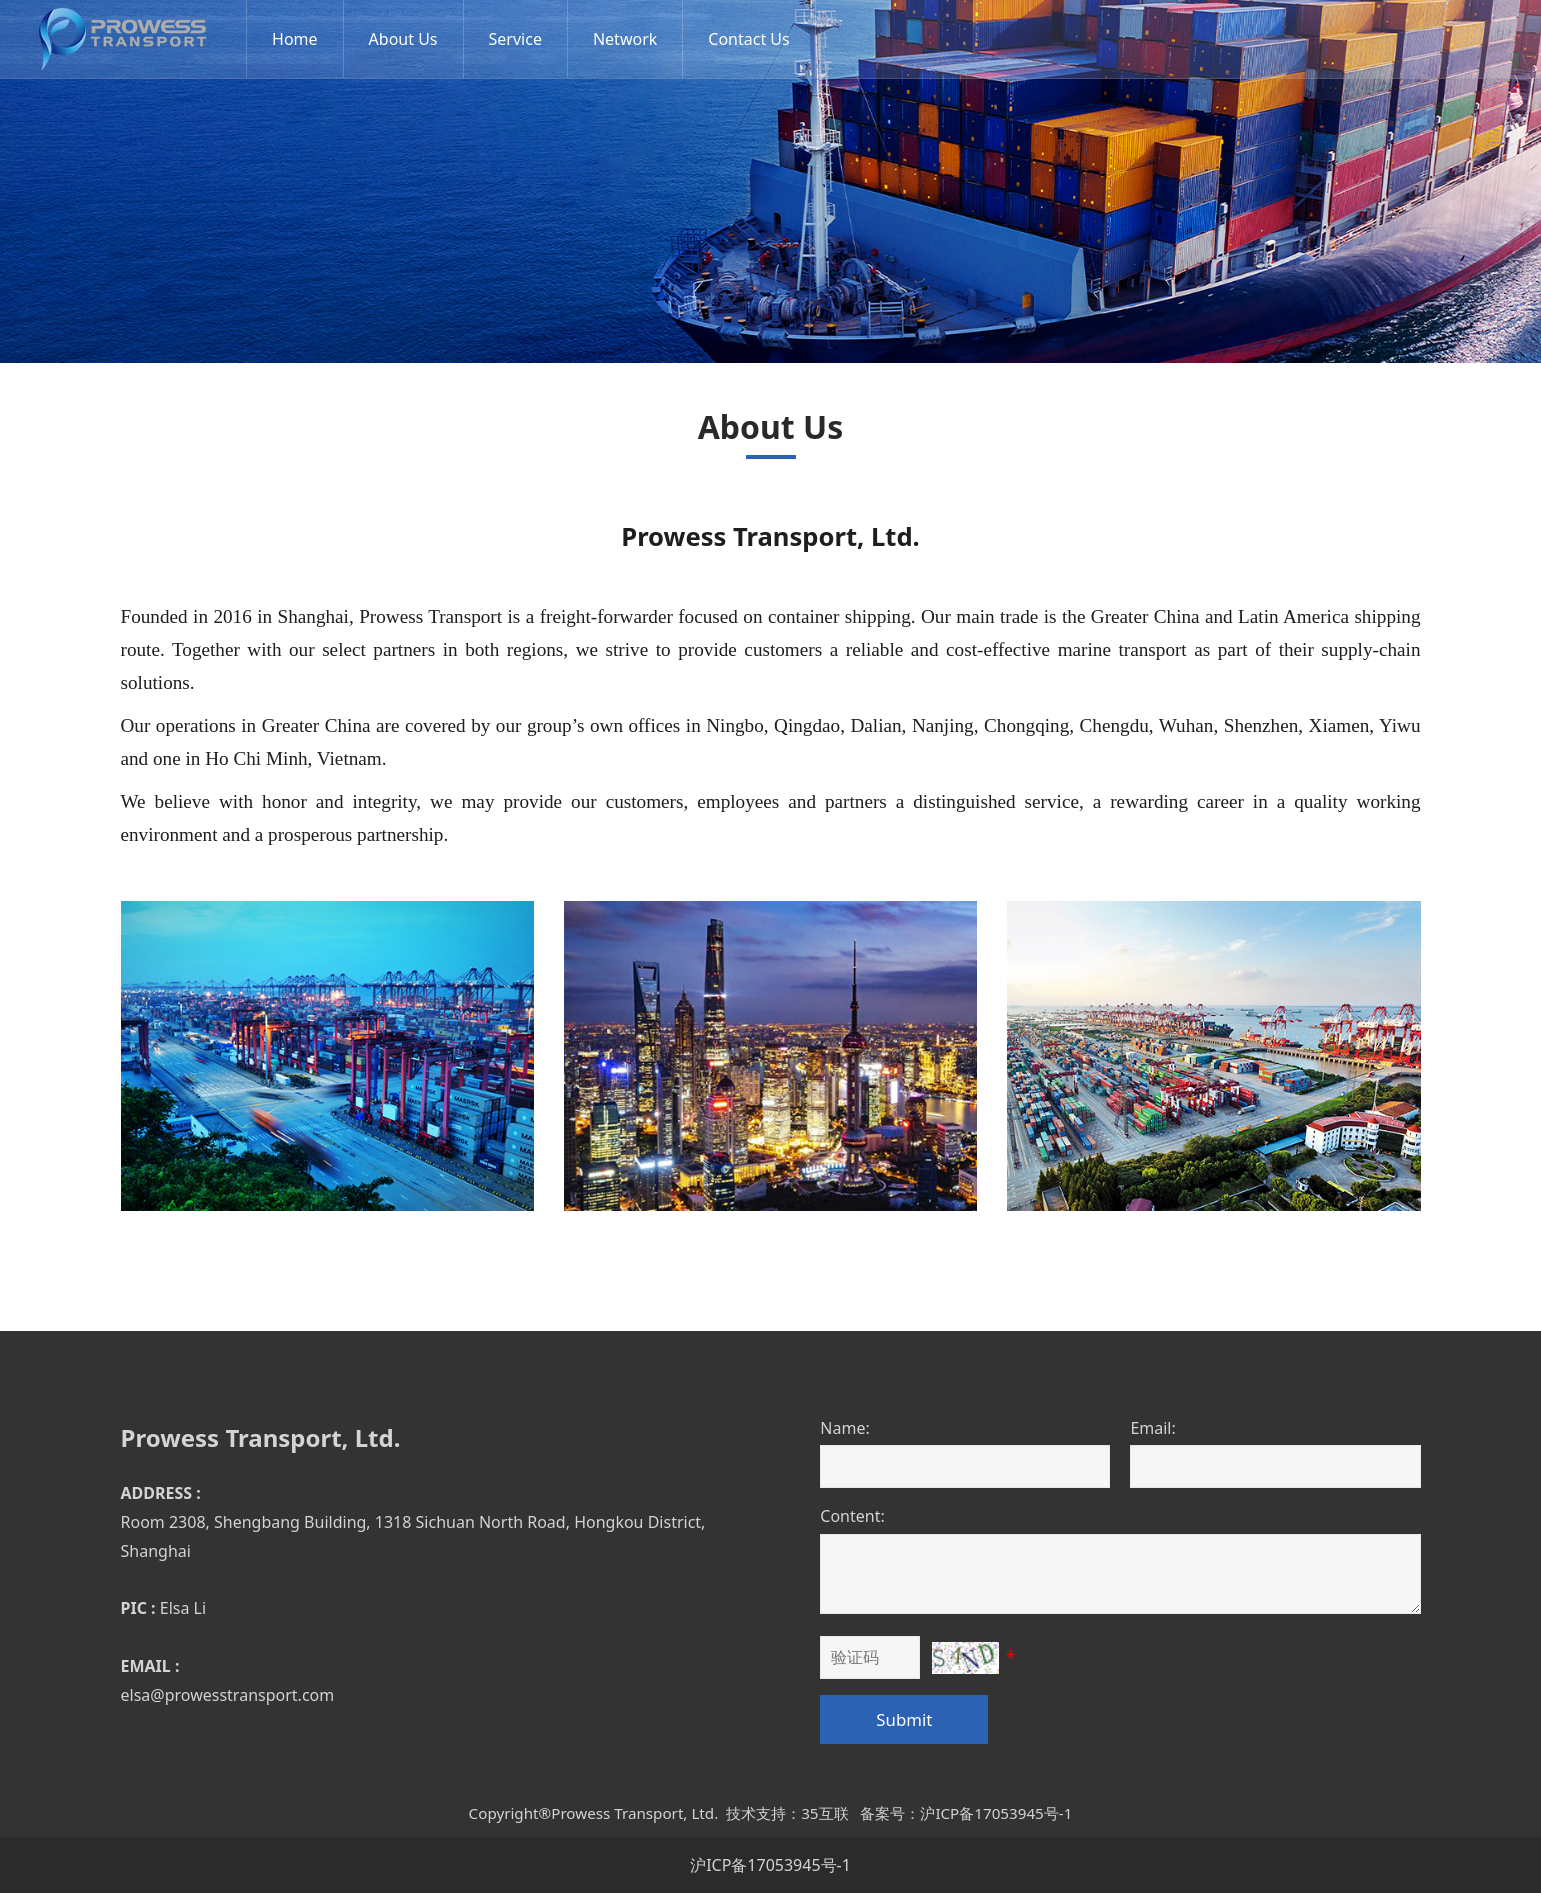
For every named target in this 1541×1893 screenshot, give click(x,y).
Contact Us (755, 39)
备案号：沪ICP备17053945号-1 (966, 1813)
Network (632, 39)
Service (522, 39)
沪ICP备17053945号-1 (770, 1865)
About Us (410, 39)
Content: (852, 1516)
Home (302, 39)
